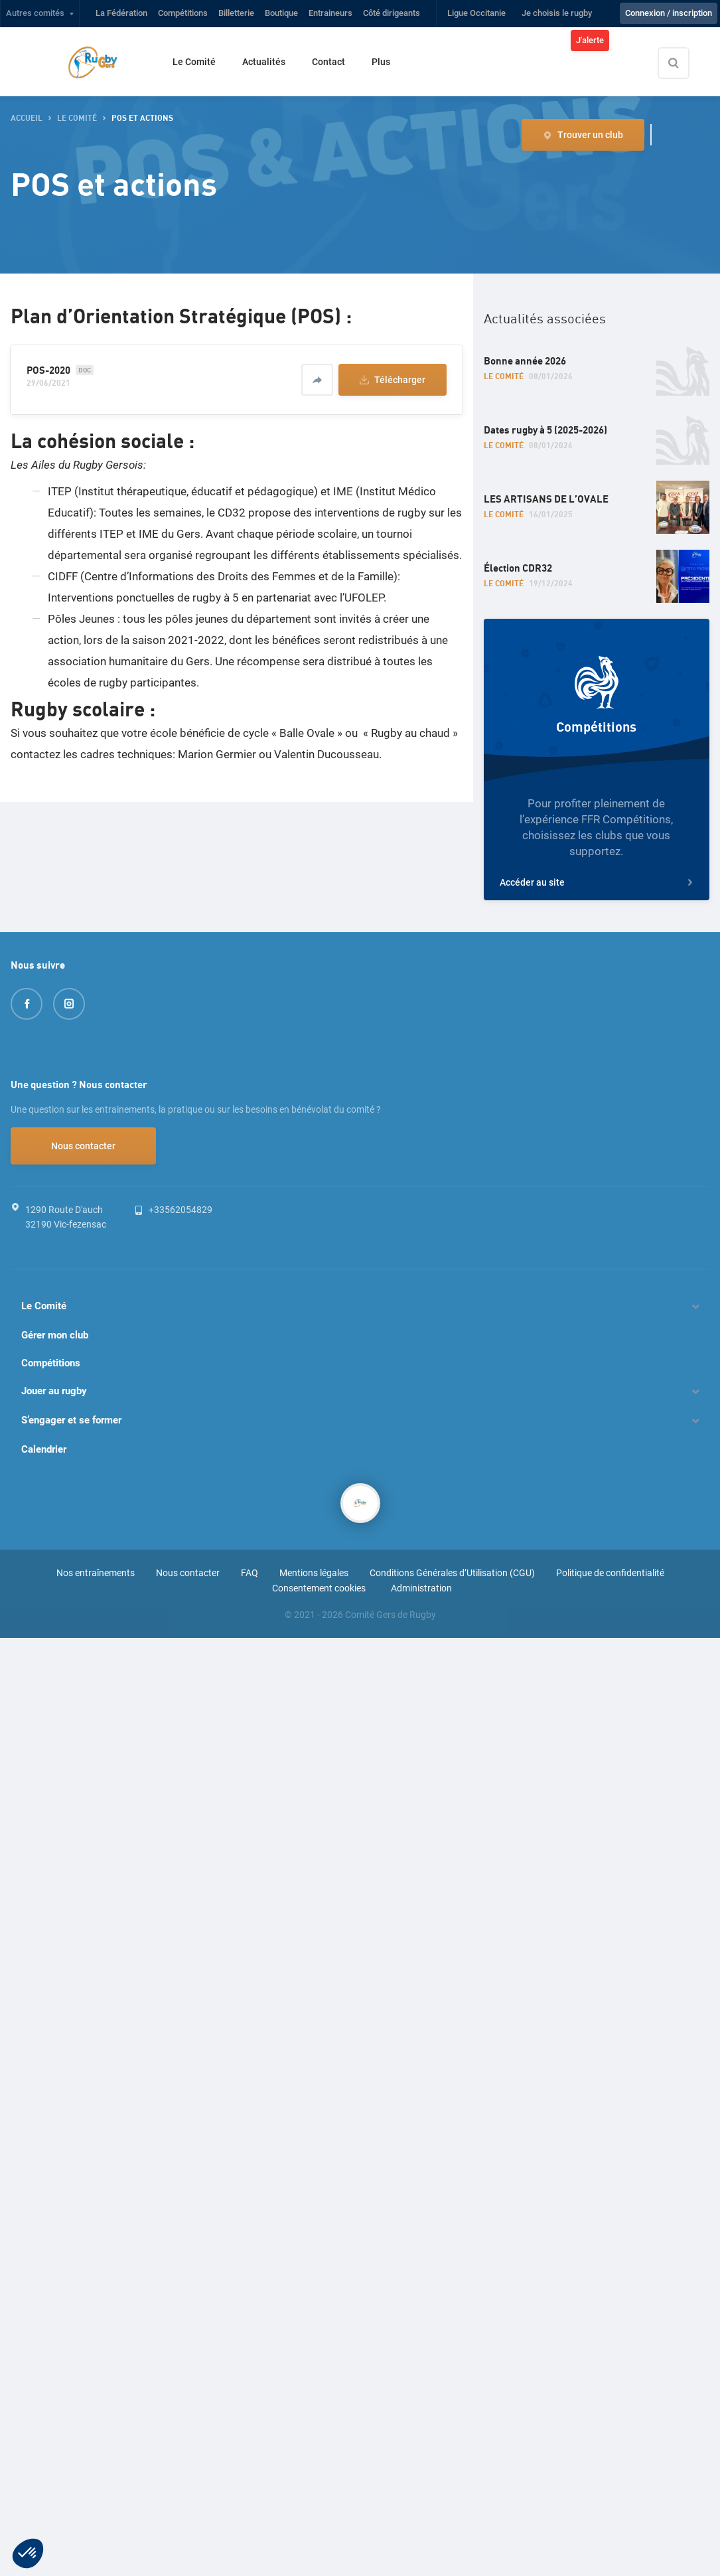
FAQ (249, 1573)
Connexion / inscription (668, 13)
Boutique (281, 13)
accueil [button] (26, 118)
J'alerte (590, 40)
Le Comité (194, 61)
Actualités (263, 61)
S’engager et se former (71, 1420)
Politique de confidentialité (610, 1573)
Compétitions (183, 13)
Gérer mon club (54, 1335)
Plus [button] (381, 61)
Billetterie (236, 13)
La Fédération (121, 13)
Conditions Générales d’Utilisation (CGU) (452, 1573)
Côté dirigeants (391, 13)
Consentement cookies (319, 1588)
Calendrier (43, 1449)
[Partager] (317, 380)
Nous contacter (83, 1146)
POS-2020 (48, 370)
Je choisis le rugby (557, 13)
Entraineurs (330, 13)
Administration (421, 1588)
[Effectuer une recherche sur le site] (685, 63)
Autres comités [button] (35, 13)
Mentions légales (313, 1573)
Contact (328, 61)
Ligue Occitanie (476, 13)
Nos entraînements (95, 1573)
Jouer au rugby (54, 1391)
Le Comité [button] (77, 118)
